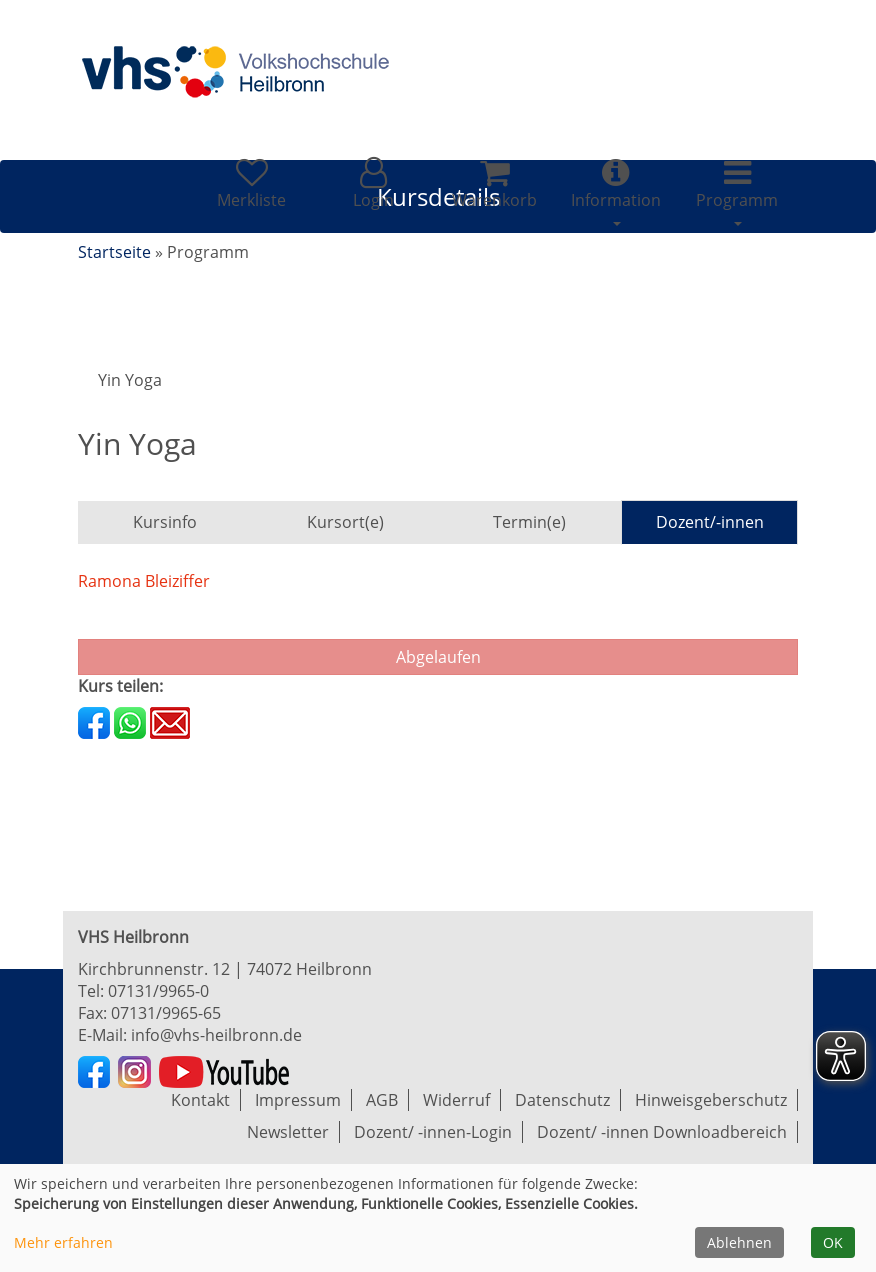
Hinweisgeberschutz (711, 1100)
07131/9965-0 (158, 991)
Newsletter (288, 1132)
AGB (382, 1100)
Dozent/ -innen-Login (433, 1132)
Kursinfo (165, 522)
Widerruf (456, 1100)
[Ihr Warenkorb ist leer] (494, 184)
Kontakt (200, 1100)
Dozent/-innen (710, 522)
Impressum (298, 1100)
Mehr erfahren (63, 1242)
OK (833, 1242)
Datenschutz (562, 1100)
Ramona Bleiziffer (144, 581)
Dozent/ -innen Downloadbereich (662, 1132)
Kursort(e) (345, 522)
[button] (372, 184)
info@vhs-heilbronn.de (216, 1035)
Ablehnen (739, 1242)
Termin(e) (529, 522)
